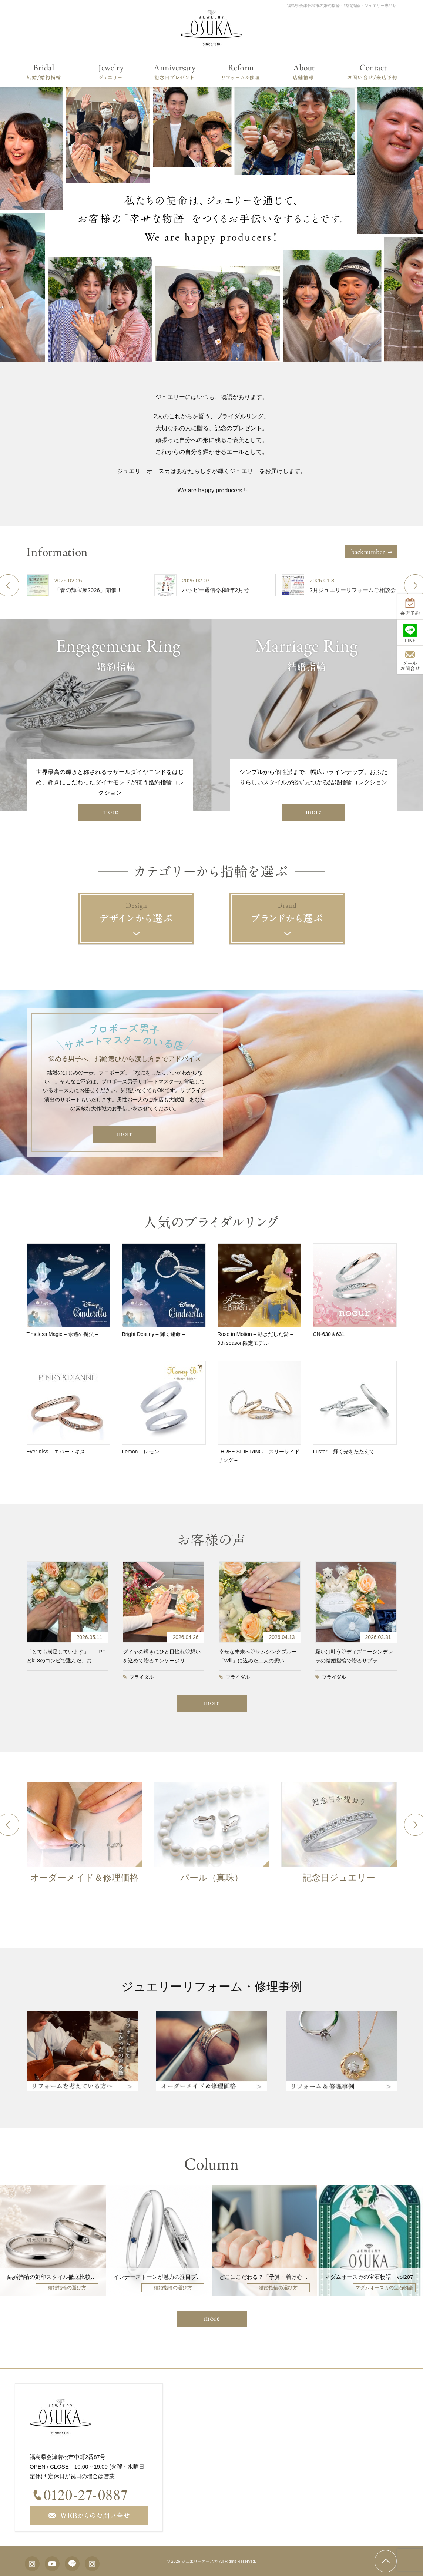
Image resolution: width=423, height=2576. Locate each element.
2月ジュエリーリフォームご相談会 (353, 590)
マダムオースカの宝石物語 (384, 2287)
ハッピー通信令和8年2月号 (215, 590)
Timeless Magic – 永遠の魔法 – (62, 1334)
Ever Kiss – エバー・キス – (58, 1452)
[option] (84, 585)
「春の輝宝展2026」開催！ (88, 590)
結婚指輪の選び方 (67, 2287)
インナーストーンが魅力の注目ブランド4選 (167, 2277)
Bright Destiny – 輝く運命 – (153, 1334)
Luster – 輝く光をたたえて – (346, 1452)
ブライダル (142, 1677)
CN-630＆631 (329, 1334)
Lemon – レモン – (143, 1452)
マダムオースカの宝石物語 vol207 (369, 2277)
